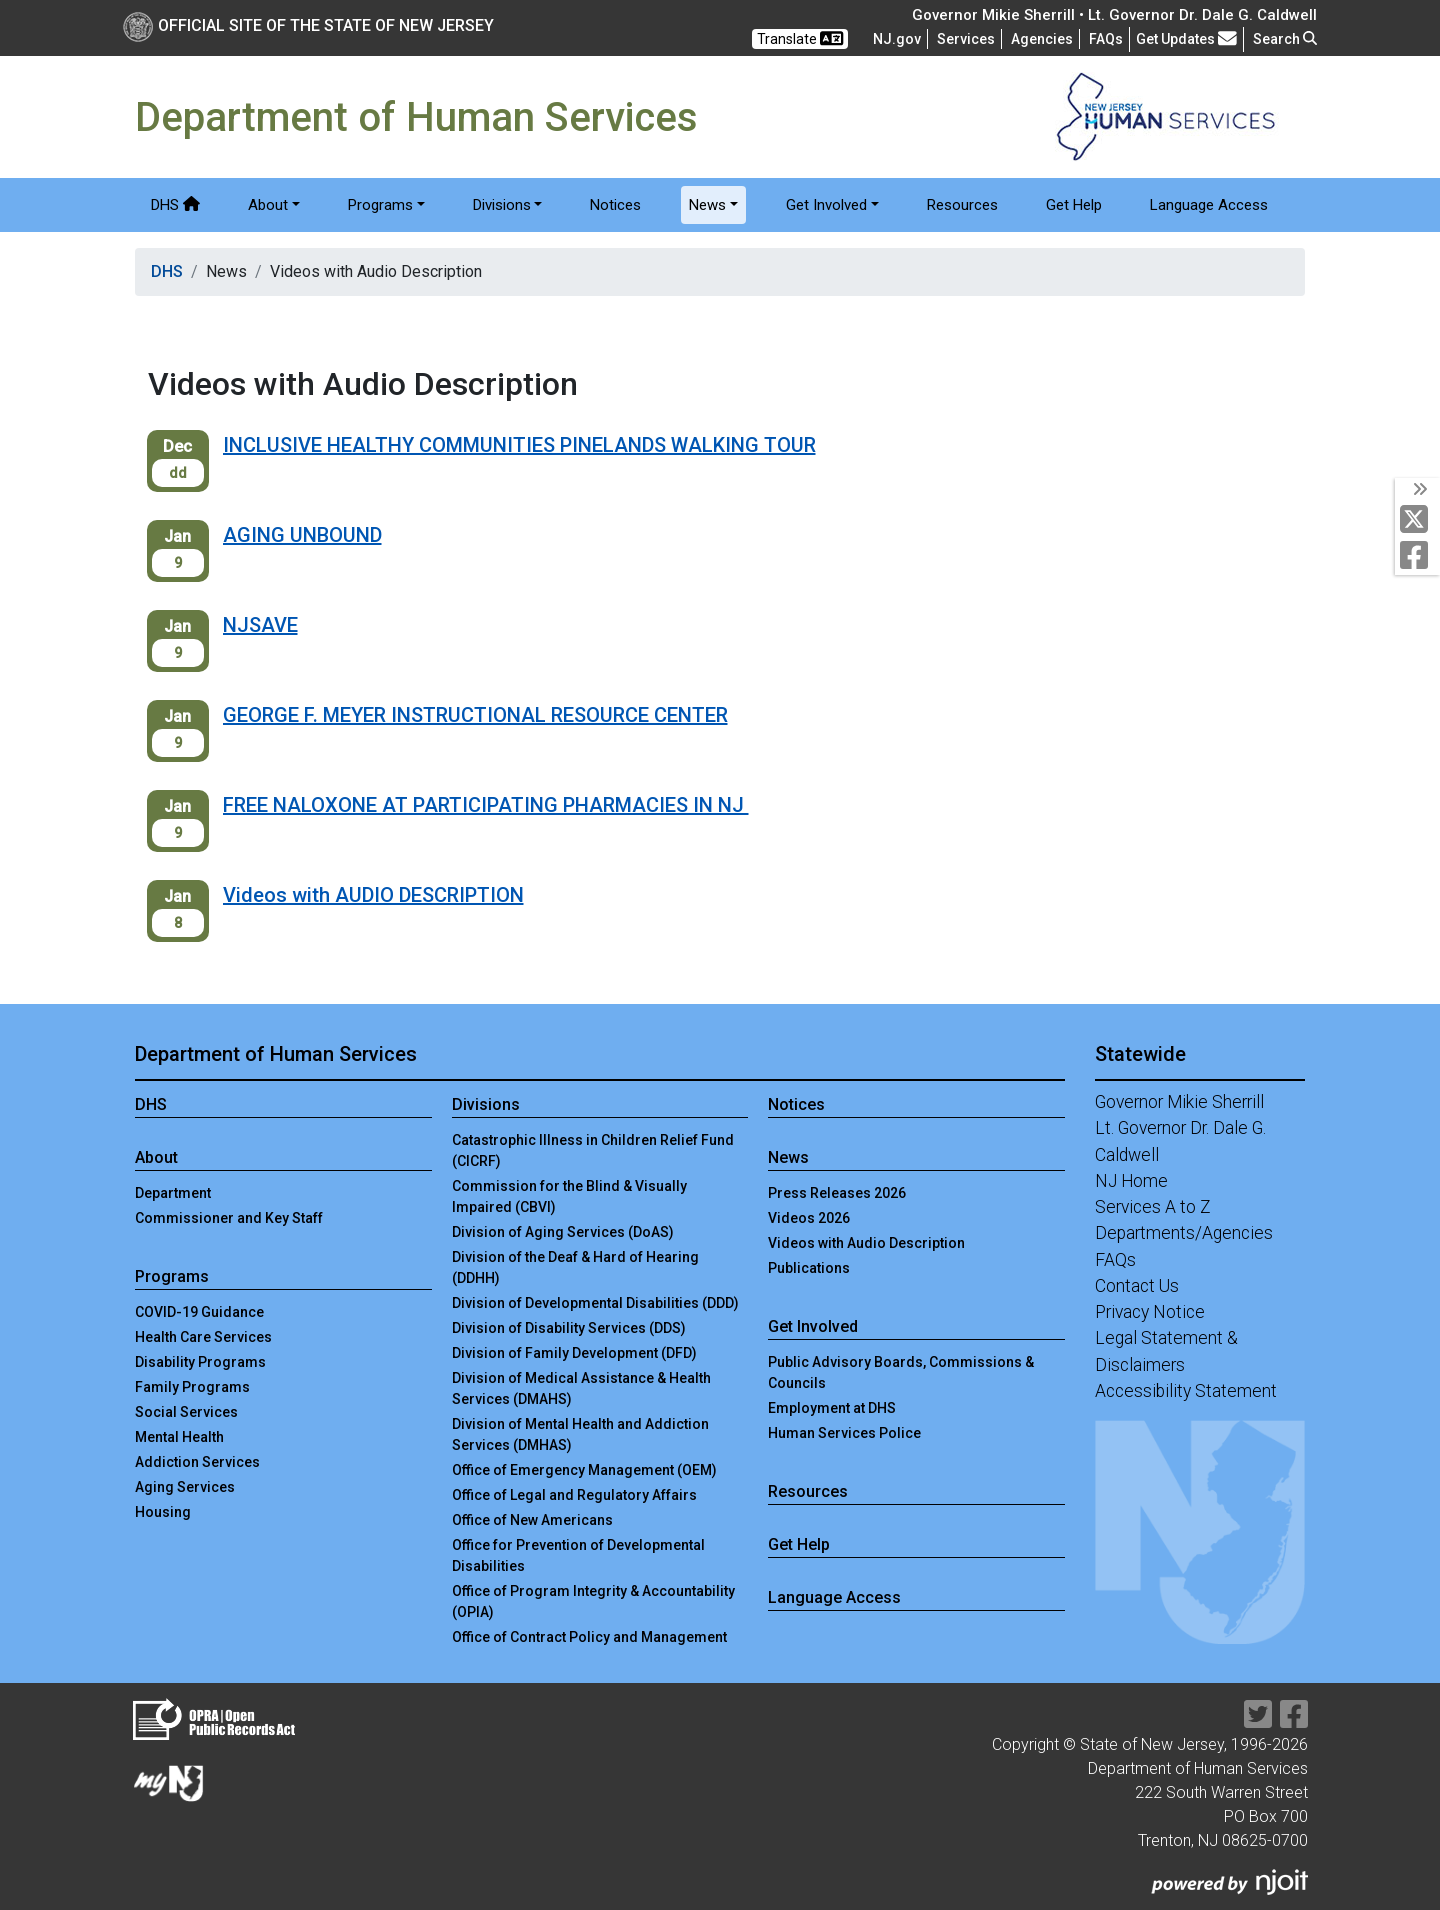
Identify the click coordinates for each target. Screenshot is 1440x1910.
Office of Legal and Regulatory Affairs (574, 1495)
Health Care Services (203, 1337)
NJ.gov (897, 39)
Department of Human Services (276, 1054)
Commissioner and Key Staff (229, 1218)
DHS (175, 205)
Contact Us (1137, 1286)
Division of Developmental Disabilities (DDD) (595, 1303)
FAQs (1115, 1260)
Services (966, 39)
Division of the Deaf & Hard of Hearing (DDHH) (575, 1267)
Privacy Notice (1150, 1312)
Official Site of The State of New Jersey (308, 25)
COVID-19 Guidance (199, 1312)
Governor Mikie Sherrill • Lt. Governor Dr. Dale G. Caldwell (1114, 15)
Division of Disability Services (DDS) (569, 1328)
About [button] (268, 205)
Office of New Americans (532, 1520)
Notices (615, 205)
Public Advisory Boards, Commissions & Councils (901, 1372)
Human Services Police (844, 1433)
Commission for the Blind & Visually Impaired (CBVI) (569, 1196)
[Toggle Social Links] (1417, 490)
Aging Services (185, 1487)
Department (173, 1193)
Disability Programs (200, 1362)
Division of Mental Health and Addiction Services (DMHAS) (580, 1434)
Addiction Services (197, 1462)
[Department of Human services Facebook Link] (1418, 556)
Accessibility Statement (1186, 1391)
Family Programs (192, 1387)
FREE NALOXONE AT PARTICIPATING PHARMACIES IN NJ (486, 805)
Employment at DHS (832, 1408)
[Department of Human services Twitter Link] (1418, 520)
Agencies (1042, 39)
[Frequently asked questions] (1106, 39)
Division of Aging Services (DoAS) (563, 1232)
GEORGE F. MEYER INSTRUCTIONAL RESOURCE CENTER (475, 715)
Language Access (1209, 205)
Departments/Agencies (1184, 1233)
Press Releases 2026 (837, 1193)
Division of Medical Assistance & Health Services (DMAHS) (581, 1388)
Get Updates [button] (1186, 38)
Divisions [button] (502, 205)
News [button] (707, 205)
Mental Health (179, 1437)
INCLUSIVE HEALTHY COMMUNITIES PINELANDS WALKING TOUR (519, 445)
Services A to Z (1153, 1207)
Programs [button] (380, 205)
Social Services (186, 1412)
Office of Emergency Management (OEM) (584, 1470)
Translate (800, 38)
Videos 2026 (809, 1218)
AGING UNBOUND (302, 535)
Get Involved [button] (826, 205)
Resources (962, 205)
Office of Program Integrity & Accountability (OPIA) (593, 1601)
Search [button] (1285, 39)
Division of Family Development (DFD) (574, 1353)
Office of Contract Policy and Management (589, 1637)
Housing (163, 1512)
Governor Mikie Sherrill (1179, 1102)
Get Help (1074, 205)
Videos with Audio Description (866, 1243)
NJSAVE (260, 625)
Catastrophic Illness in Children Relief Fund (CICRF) (593, 1150)
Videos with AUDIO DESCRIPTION (373, 895)
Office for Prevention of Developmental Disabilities (578, 1555)
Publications (809, 1268)
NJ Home (1131, 1181)
